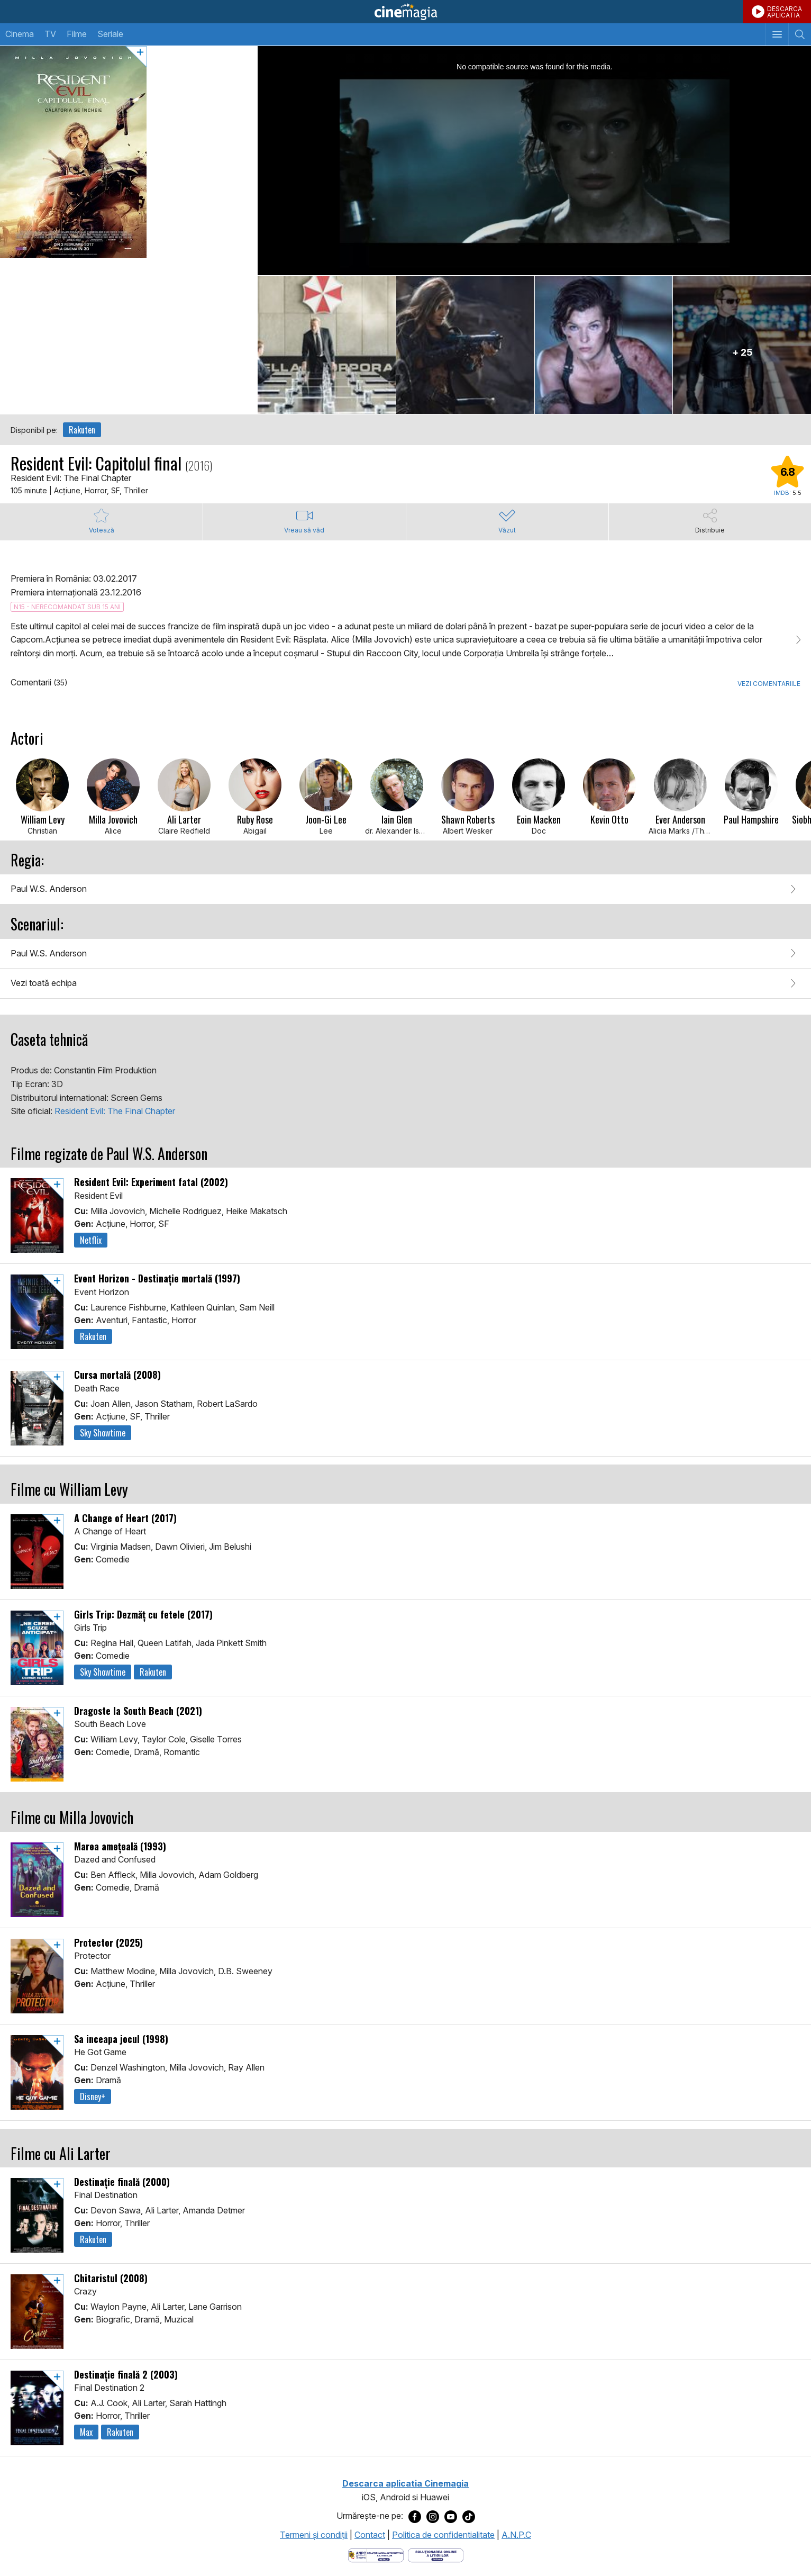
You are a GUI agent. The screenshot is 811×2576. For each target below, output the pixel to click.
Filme (77, 34)
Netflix (91, 1240)
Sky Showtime (102, 1432)
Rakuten (82, 429)
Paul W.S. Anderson (49, 888)
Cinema (19, 34)
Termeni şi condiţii (314, 2534)
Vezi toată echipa (44, 983)
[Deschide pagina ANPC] (376, 2554)
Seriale (110, 34)
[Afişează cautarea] (799, 34)
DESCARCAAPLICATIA (784, 12)
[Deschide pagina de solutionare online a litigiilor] (435, 2554)
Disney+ (92, 2096)
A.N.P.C (516, 2534)
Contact (369, 2534)
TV (50, 34)
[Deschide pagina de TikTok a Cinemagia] (468, 2516)
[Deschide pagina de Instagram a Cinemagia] (432, 2516)
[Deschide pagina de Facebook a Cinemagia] (414, 2516)
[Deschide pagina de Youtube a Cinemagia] (450, 2516)
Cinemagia (405, 11)
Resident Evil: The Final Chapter (114, 1111)
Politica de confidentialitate (443, 2534)
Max (86, 2432)
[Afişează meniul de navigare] (777, 34)
